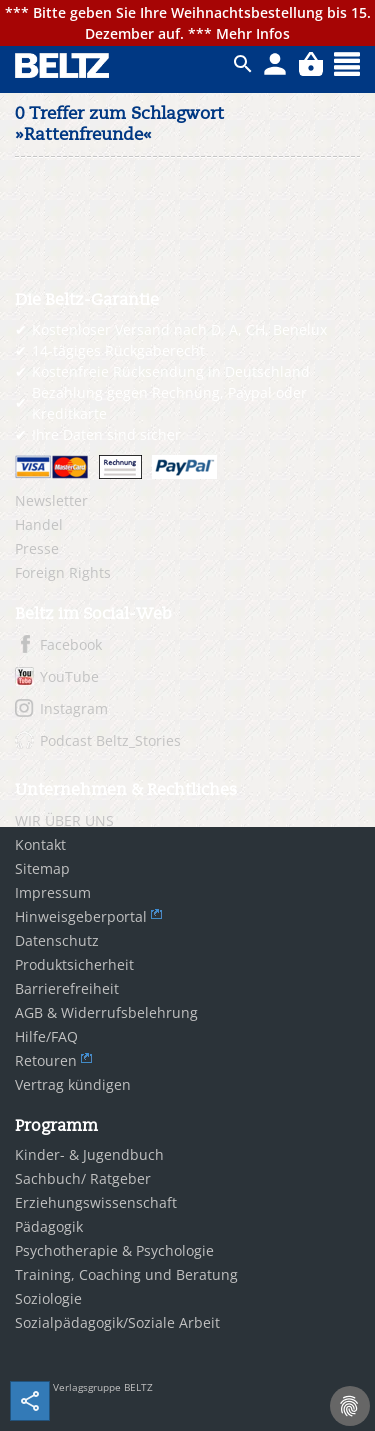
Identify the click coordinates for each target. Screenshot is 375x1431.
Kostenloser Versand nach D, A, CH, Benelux (179, 329)
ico (243, 64)
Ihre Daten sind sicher (106, 434)
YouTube (69, 676)
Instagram (74, 708)
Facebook (71, 644)
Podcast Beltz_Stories (110, 740)
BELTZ (63, 65)
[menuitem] (187, 501)
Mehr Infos (253, 33)
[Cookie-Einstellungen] (350, 1406)
